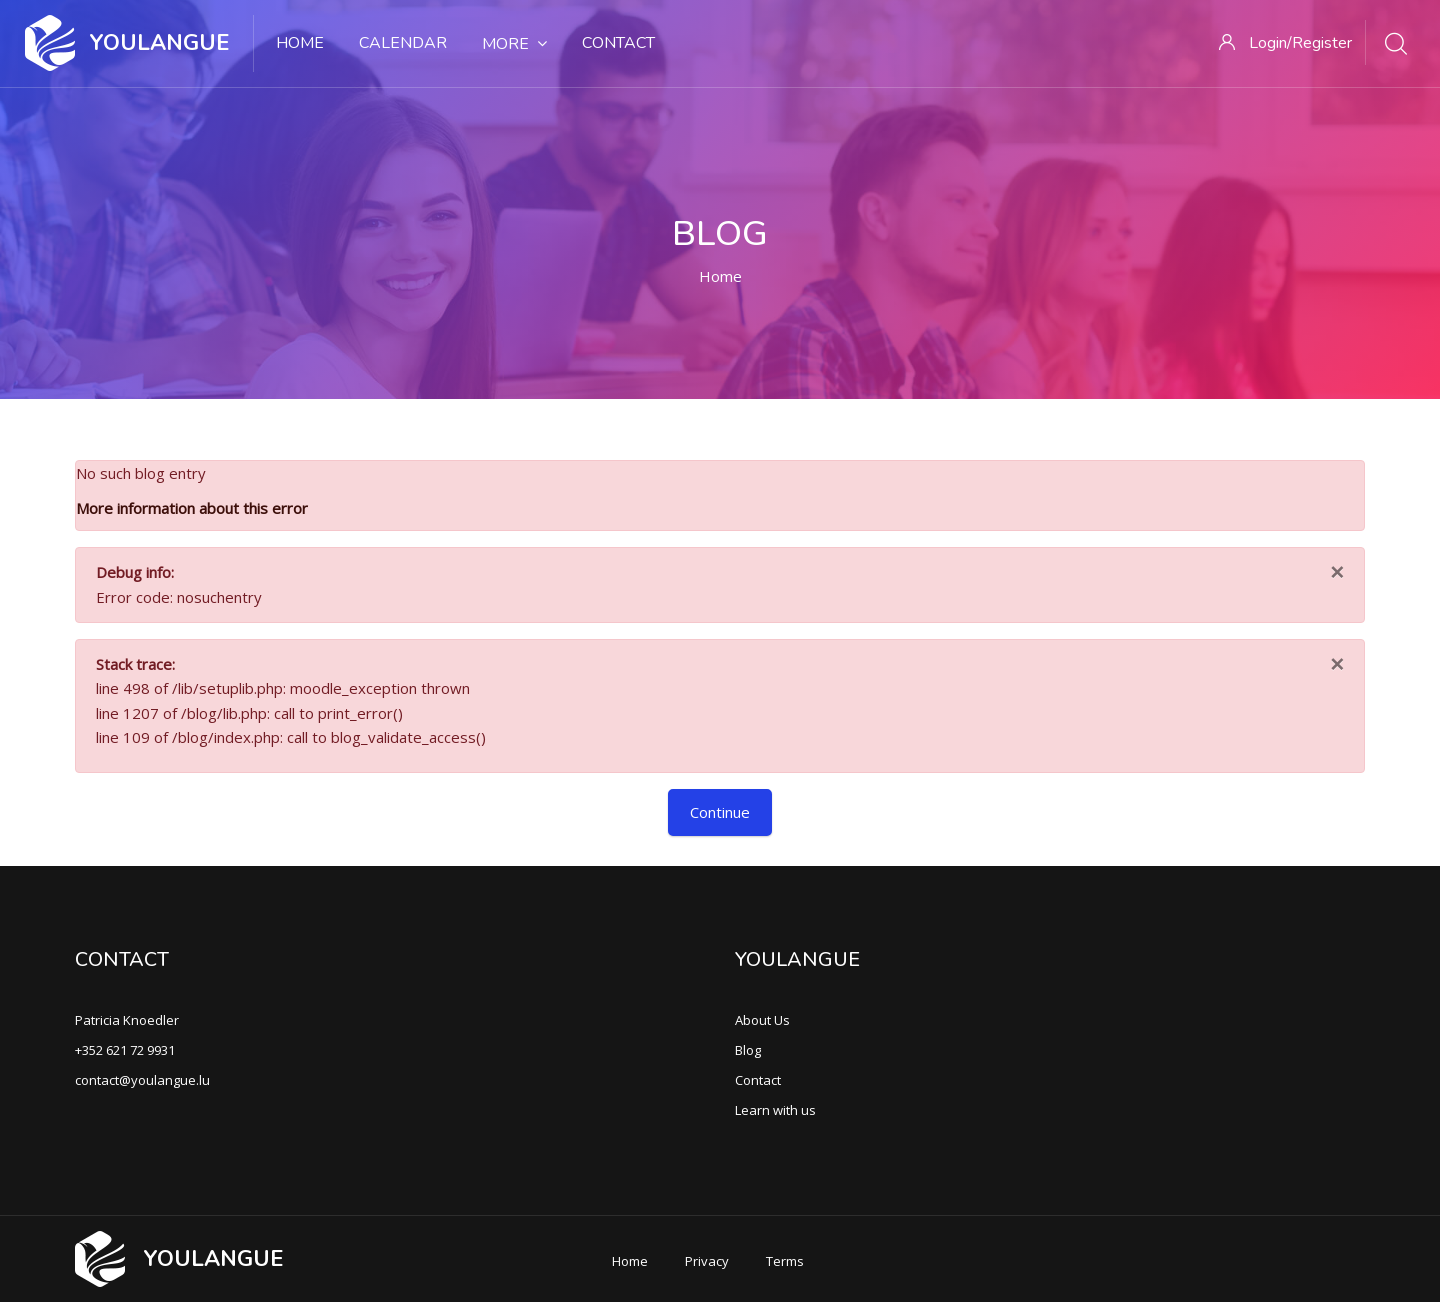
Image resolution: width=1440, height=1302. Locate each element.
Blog (748, 1050)
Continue (720, 812)
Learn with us (775, 1110)
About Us (762, 1020)
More (514, 44)
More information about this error (192, 508)
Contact (618, 43)
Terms (785, 1261)
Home (300, 43)
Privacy (707, 1261)
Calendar (403, 43)
